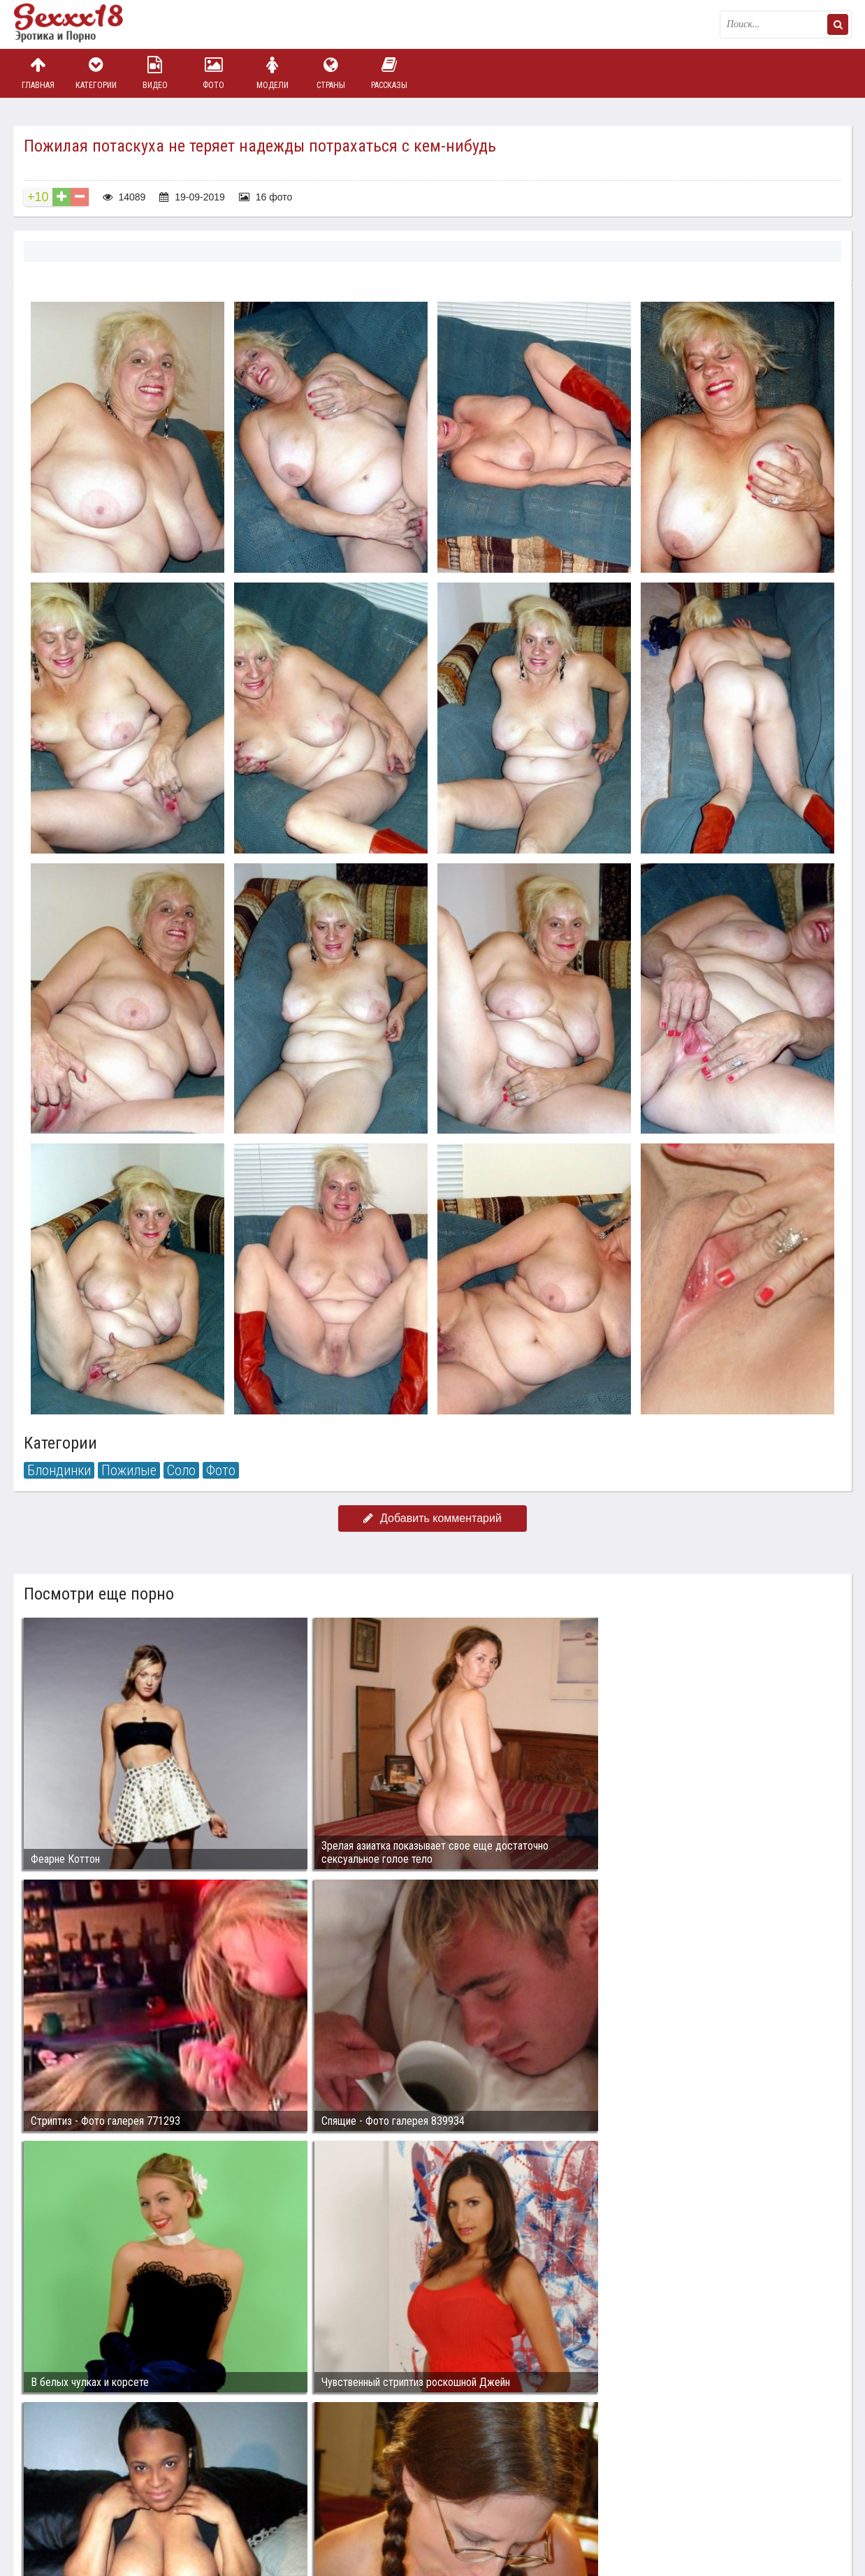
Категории (96, 73)
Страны (330, 73)
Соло (181, 1470)
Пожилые (129, 1470)
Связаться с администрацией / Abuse (98, 2489)
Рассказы (389, 73)
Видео (155, 73)
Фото (213, 73)
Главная (37, 73)
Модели (272, 73)
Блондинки (59, 1470)
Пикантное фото (83, 24)
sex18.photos (162, 2500)
